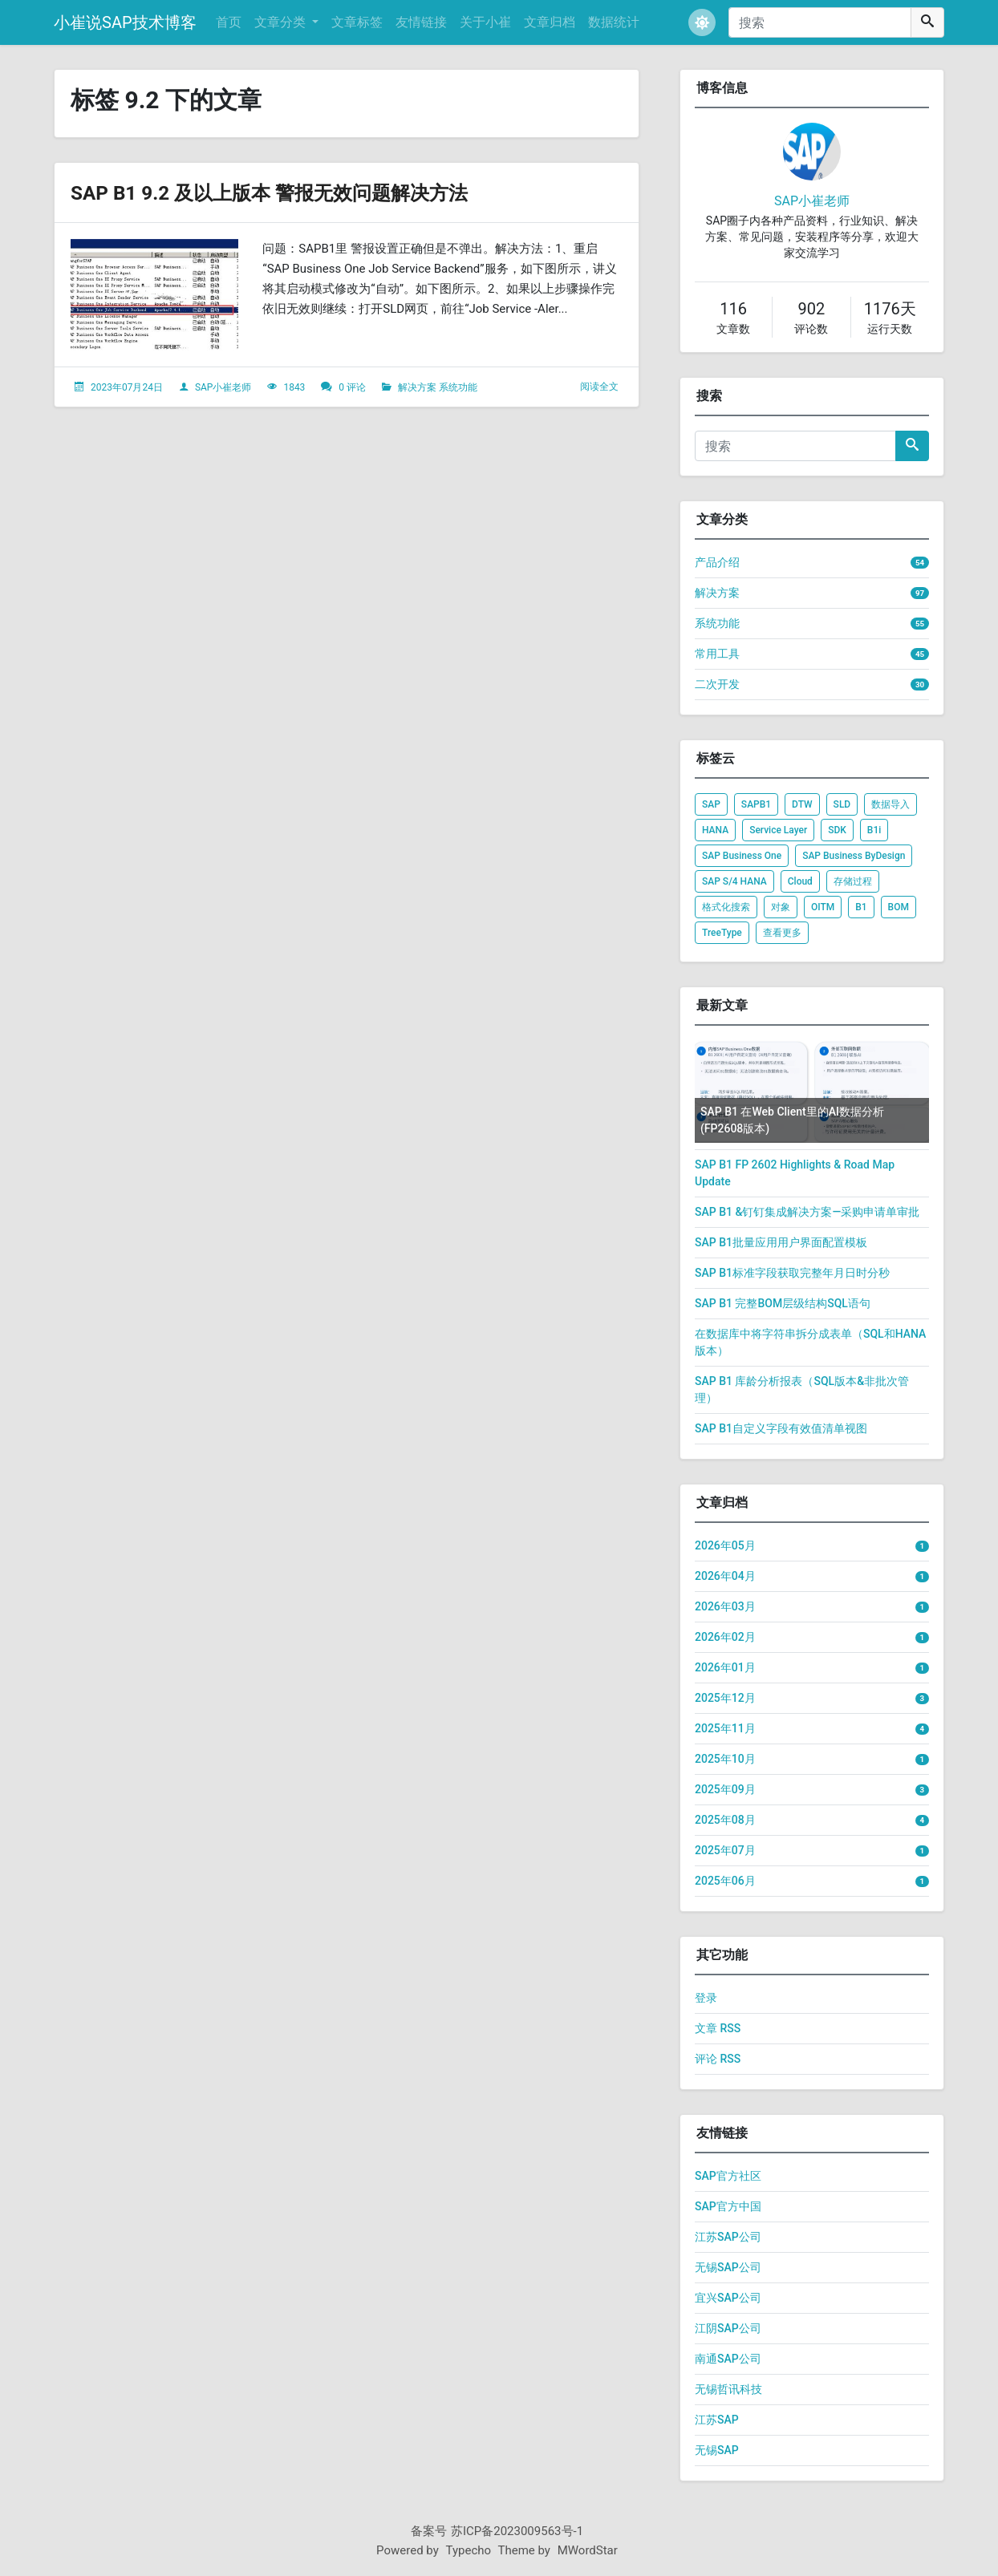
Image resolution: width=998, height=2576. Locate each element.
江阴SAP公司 (728, 2328)
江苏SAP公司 (728, 2236)
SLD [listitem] (842, 804)
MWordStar (588, 2550)
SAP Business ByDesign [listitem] (853, 855)
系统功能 (458, 387)
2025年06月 (725, 1880)
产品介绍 (717, 562)
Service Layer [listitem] (778, 830)
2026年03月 (725, 1606)
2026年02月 (725, 1636)
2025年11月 (725, 1728)
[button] (702, 22)
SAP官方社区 (728, 2175)
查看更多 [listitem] (782, 932)
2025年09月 (725, 1789)
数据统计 (613, 22)
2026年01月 (725, 1667)
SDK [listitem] (837, 830)
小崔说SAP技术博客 (125, 22)
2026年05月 (725, 1545)
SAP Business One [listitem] (741, 855)
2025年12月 (725, 1697)
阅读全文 (599, 386)
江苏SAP (717, 2419)
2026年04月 (725, 1575)
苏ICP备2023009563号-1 (517, 2531)
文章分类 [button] (281, 22)
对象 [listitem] (780, 907)
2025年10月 (725, 1758)
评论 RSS (717, 2058)
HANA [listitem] (715, 830)
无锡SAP (717, 2450)
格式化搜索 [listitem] (726, 907)
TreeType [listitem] (722, 932)
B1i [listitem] (874, 830)
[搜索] (819, 22)
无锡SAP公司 (728, 2267)
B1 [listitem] (860, 907)
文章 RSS (717, 2028)
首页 (228, 22)
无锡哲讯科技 (728, 2389)
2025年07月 (725, 1850)
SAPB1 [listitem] (756, 804)
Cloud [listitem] (800, 881)
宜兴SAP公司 (728, 2297)
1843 (294, 387)
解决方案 (417, 387)
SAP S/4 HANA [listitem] (734, 881)
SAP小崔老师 (223, 387)
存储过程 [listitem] (853, 881)
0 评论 (352, 387)
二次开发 (717, 684)
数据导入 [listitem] (890, 804)
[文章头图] (154, 295)
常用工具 (717, 653)
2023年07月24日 (127, 387)
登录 (706, 1997)
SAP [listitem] (711, 804)
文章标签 (357, 22)
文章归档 (549, 22)
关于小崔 (485, 22)
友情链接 (421, 22)
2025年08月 (725, 1819)
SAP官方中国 (728, 2206)
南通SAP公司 (728, 2358)
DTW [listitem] (802, 804)
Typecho (469, 2550)
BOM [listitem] (898, 907)
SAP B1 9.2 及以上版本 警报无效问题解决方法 (302, 192)
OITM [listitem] (822, 907)
